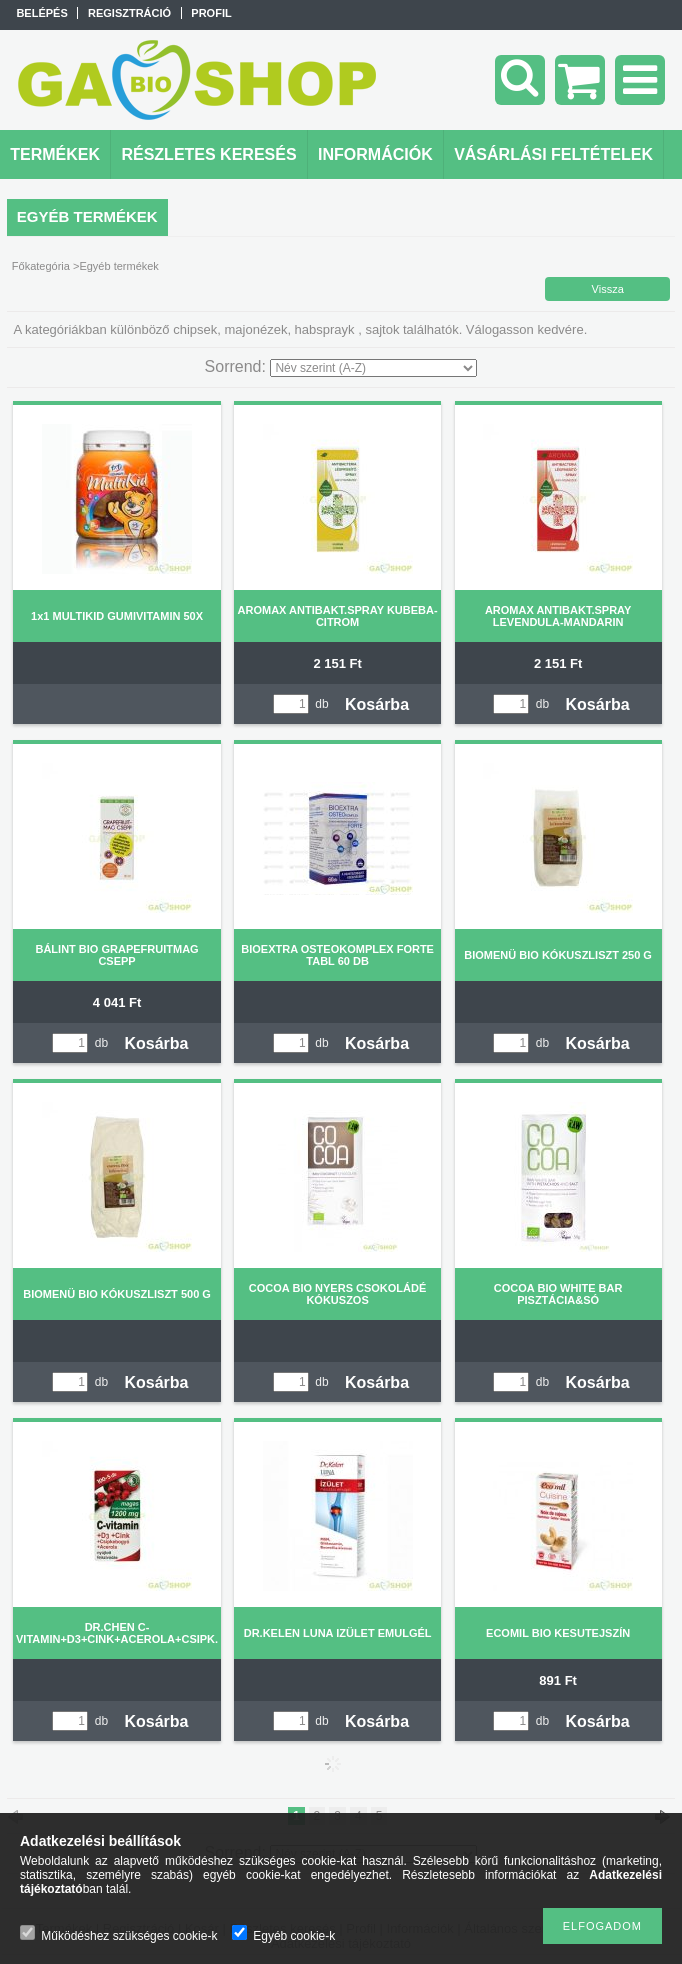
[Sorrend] (373, 368)
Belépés (41, 13)
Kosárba (377, 704)
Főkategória (41, 266)
